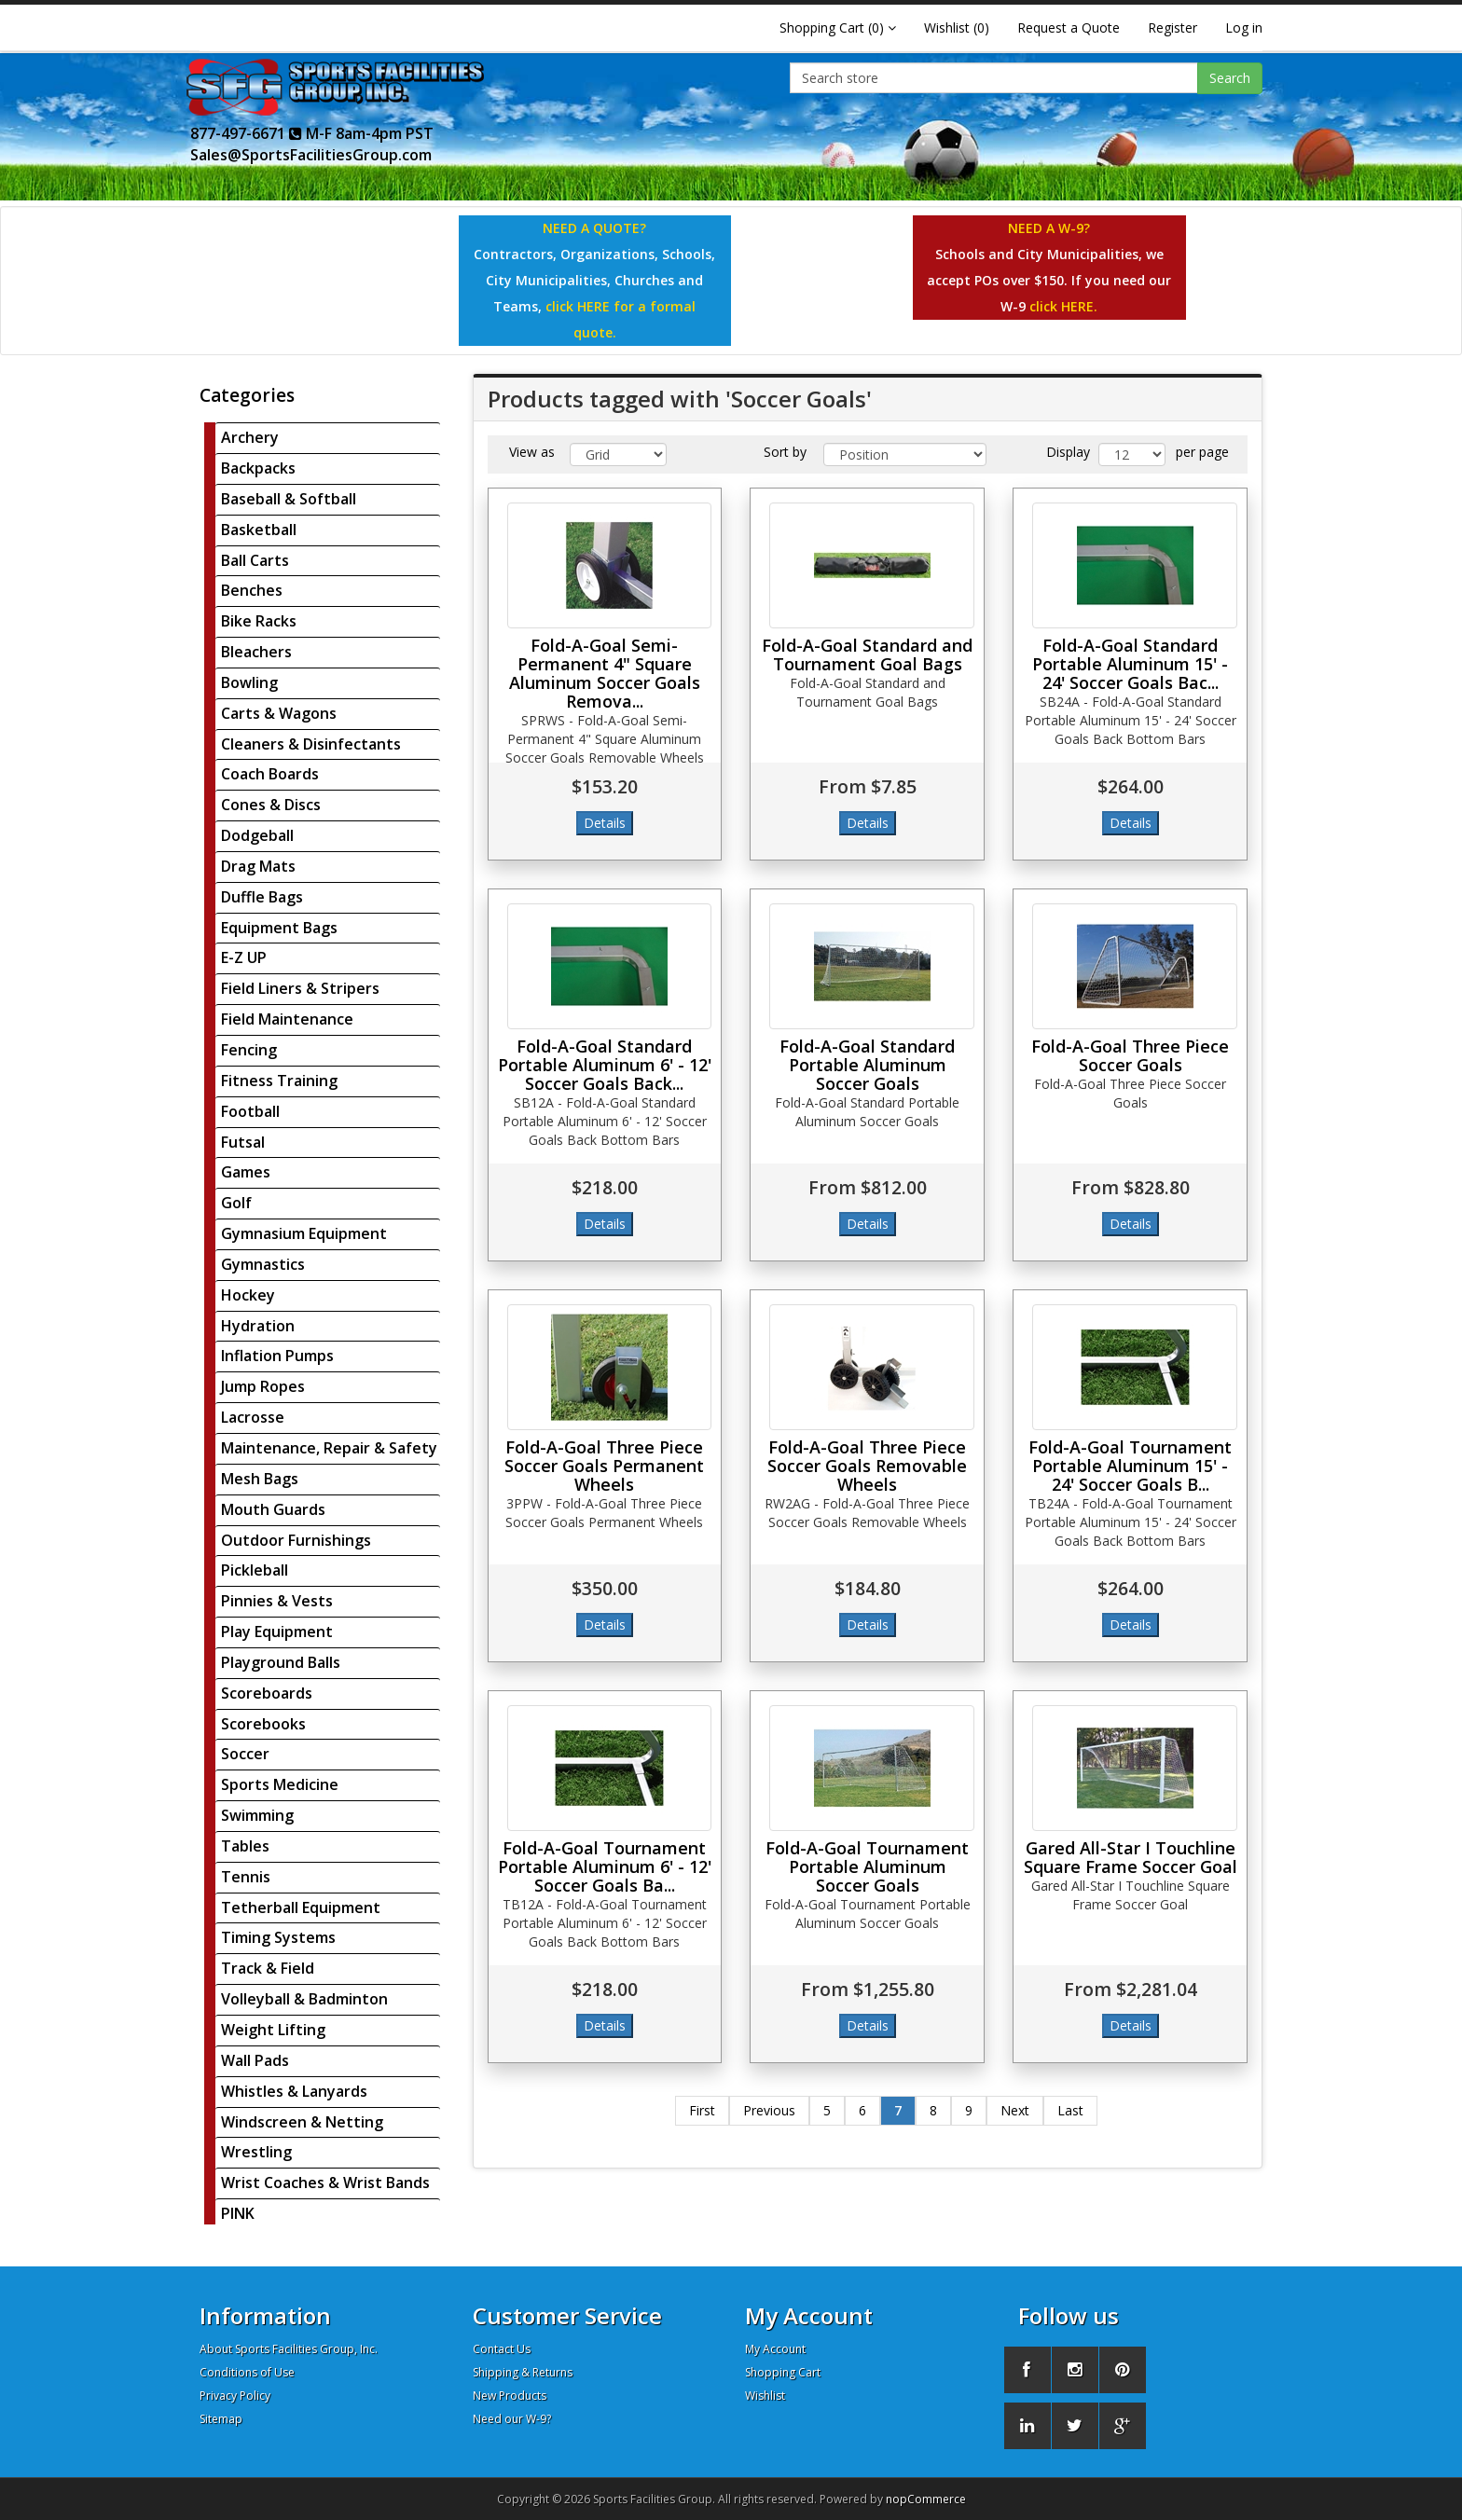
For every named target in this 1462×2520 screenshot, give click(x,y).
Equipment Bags (279, 927)
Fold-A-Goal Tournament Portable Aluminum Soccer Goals (867, 1866)
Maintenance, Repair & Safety (329, 1448)
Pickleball (254, 1570)
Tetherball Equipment (300, 1907)
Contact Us (502, 2349)
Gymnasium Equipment (304, 1233)
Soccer (245, 1753)
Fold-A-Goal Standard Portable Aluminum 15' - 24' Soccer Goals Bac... (1130, 664)
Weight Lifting (273, 2029)
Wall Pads (255, 2060)
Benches (252, 590)
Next (1014, 2110)
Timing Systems (278, 1937)
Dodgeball (257, 835)
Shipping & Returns (522, 2372)
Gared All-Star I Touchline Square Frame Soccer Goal (1130, 1857)
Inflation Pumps (277, 1355)
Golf (236, 1202)
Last (1070, 2110)
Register (1172, 27)
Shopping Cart (783, 2372)
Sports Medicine (279, 1784)
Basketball (259, 529)
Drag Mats (258, 866)
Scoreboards (266, 1693)
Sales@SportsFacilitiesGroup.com (311, 155)
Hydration (258, 1325)
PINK (238, 2213)
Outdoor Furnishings (296, 1540)
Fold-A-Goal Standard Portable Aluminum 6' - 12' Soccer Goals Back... (604, 1065)
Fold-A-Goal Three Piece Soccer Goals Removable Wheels (867, 1465)
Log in (1243, 27)
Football (250, 1111)
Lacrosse (252, 1417)
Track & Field (267, 1968)
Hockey (248, 1295)
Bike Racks (259, 621)
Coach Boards (270, 774)
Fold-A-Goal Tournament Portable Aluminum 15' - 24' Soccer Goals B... (1130, 1465)
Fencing (249, 1050)
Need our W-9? (512, 2419)
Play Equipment (277, 1631)
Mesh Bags (259, 1478)
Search (1229, 78)
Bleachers (256, 651)
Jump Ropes (263, 1386)
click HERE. (1063, 306)
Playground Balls (280, 1662)
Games (245, 1172)
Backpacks (258, 468)
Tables (245, 1846)
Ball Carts (255, 560)
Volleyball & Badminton (304, 1999)
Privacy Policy (235, 2395)
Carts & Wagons (279, 713)
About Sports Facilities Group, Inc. (289, 2349)
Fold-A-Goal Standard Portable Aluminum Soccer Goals (867, 1065)
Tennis (245, 1876)
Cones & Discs (271, 804)
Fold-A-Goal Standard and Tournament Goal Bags (867, 654)
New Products (509, 2395)
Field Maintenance (287, 1019)
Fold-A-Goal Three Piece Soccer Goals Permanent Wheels (604, 1465)
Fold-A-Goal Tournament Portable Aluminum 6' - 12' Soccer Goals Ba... (604, 1866)
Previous (769, 2110)
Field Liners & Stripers (300, 988)
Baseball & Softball (288, 499)
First (702, 2110)
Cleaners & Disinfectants (311, 744)
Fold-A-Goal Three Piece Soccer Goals (1130, 1055)
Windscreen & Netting (302, 2122)
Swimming (257, 1815)
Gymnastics (263, 1264)
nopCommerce (926, 2499)
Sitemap (221, 2419)
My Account (775, 2349)
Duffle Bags (262, 897)
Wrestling (256, 2151)
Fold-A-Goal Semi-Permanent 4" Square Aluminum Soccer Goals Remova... (604, 672)
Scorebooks (263, 1724)
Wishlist (765, 2395)
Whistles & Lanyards (294, 2091)
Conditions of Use (247, 2372)
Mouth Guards (273, 1509)
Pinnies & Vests (277, 1600)
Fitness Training (279, 1080)
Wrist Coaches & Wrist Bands (325, 2182)
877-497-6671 (246, 133)
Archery (250, 437)
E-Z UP (244, 957)
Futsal (243, 1142)
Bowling (249, 682)
